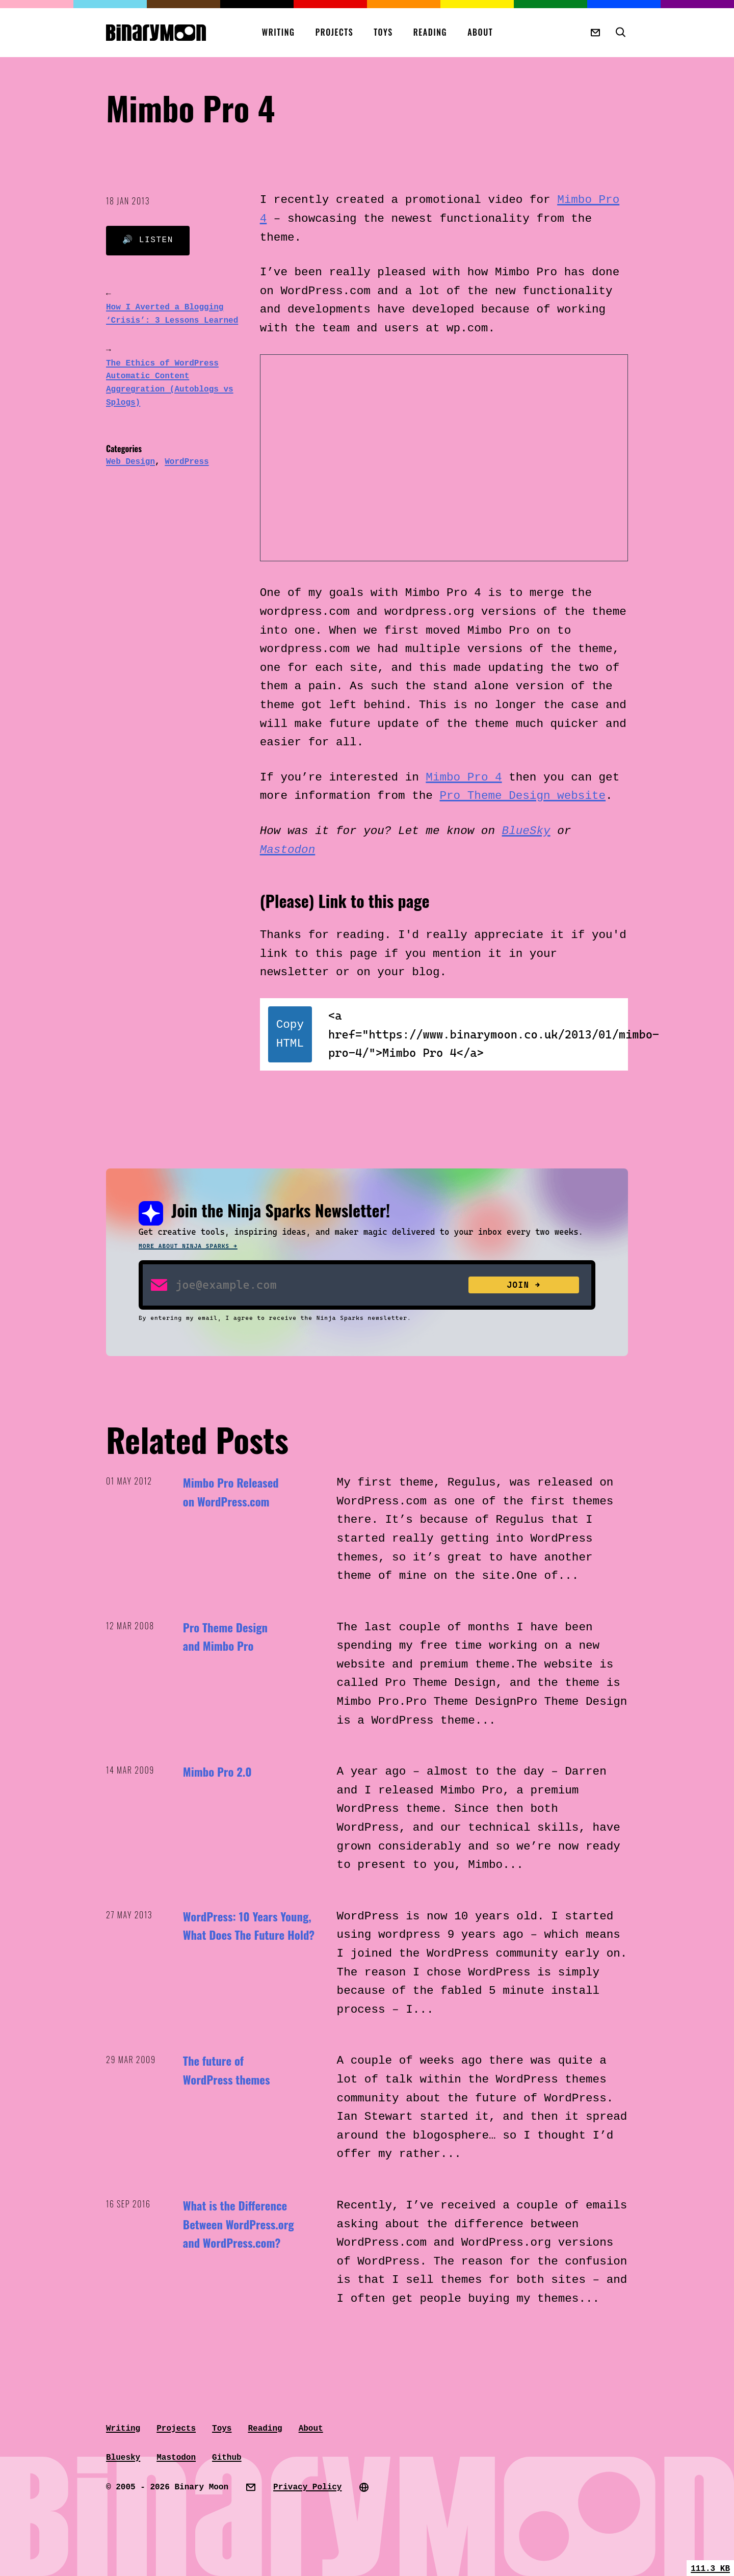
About (480, 32)
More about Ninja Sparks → (188, 1246)
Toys (383, 32)
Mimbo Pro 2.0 (217, 1771)
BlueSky (526, 831)
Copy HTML (290, 1034)
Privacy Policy (307, 2487)
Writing (278, 32)
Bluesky (123, 2457)
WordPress (186, 461)
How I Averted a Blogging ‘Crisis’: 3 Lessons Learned (172, 314)
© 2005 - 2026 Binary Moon (167, 2487)
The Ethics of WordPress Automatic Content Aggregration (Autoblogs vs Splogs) (169, 383)
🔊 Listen (147, 240)
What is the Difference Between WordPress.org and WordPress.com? (238, 2224)
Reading (430, 32)
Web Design (130, 461)
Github (227, 2457)
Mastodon (288, 849)
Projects (335, 32)
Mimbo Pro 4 (464, 777)
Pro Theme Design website (522, 795)
